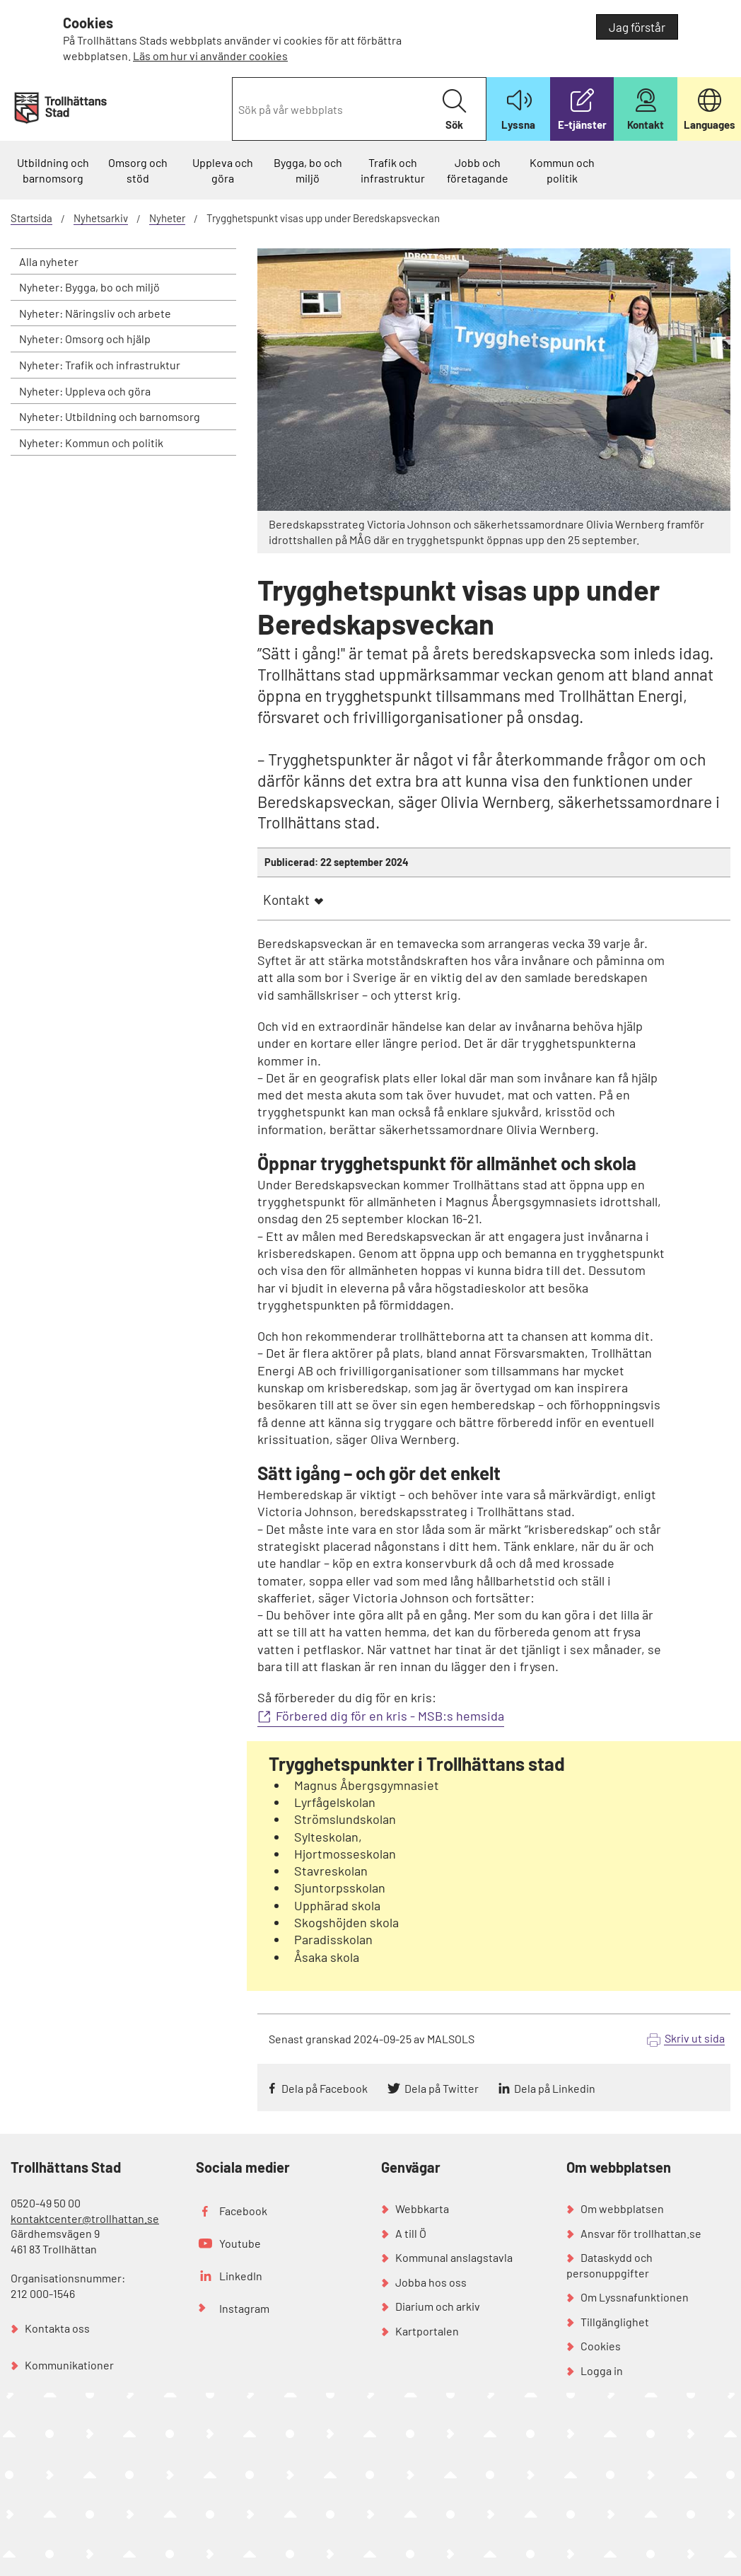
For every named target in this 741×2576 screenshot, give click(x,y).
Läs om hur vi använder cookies (210, 55)
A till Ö (410, 2233)
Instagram (244, 2308)
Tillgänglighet (614, 2321)
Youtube (240, 2243)
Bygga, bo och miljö (308, 170)
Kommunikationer (69, 2365)
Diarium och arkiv (437, 2306)
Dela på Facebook (324, 2088)
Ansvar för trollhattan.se (640, 2233)
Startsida (31, 218)
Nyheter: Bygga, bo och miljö (89, 287)
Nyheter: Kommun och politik (91, 442)
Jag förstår (637, 27)
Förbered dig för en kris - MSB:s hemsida (390, 1715)
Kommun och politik (562, 170)
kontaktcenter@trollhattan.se (85, 2218)
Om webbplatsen (622, 2208)
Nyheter (167, 218)
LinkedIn (240, 2275)
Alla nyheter (48, 261)
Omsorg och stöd (138, 170)
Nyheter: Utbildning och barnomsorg (109, 416)
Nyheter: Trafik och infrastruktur (99, 364)
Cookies (600, 2345)
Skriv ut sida (695, 2038)
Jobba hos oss (431, 2282)
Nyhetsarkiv (101, 218)
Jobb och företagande (477, 170)
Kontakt (286, 899)
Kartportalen (427, 2331)
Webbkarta (422, 2208)
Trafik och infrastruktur (393, 170)
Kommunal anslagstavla (454, 2257)
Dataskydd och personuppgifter (609, 2265)
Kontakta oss (57, 2328)
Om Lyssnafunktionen (634, 2297)
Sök (454, 110)
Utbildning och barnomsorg (53, 170)
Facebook (243, 2210)
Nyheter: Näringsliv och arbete (95, 313)
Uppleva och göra (222, 170)
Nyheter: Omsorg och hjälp (85, 338)
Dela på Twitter (441, 2088)
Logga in (601, 2370)
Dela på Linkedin (554, 2088)
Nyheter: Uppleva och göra (85, 391)
